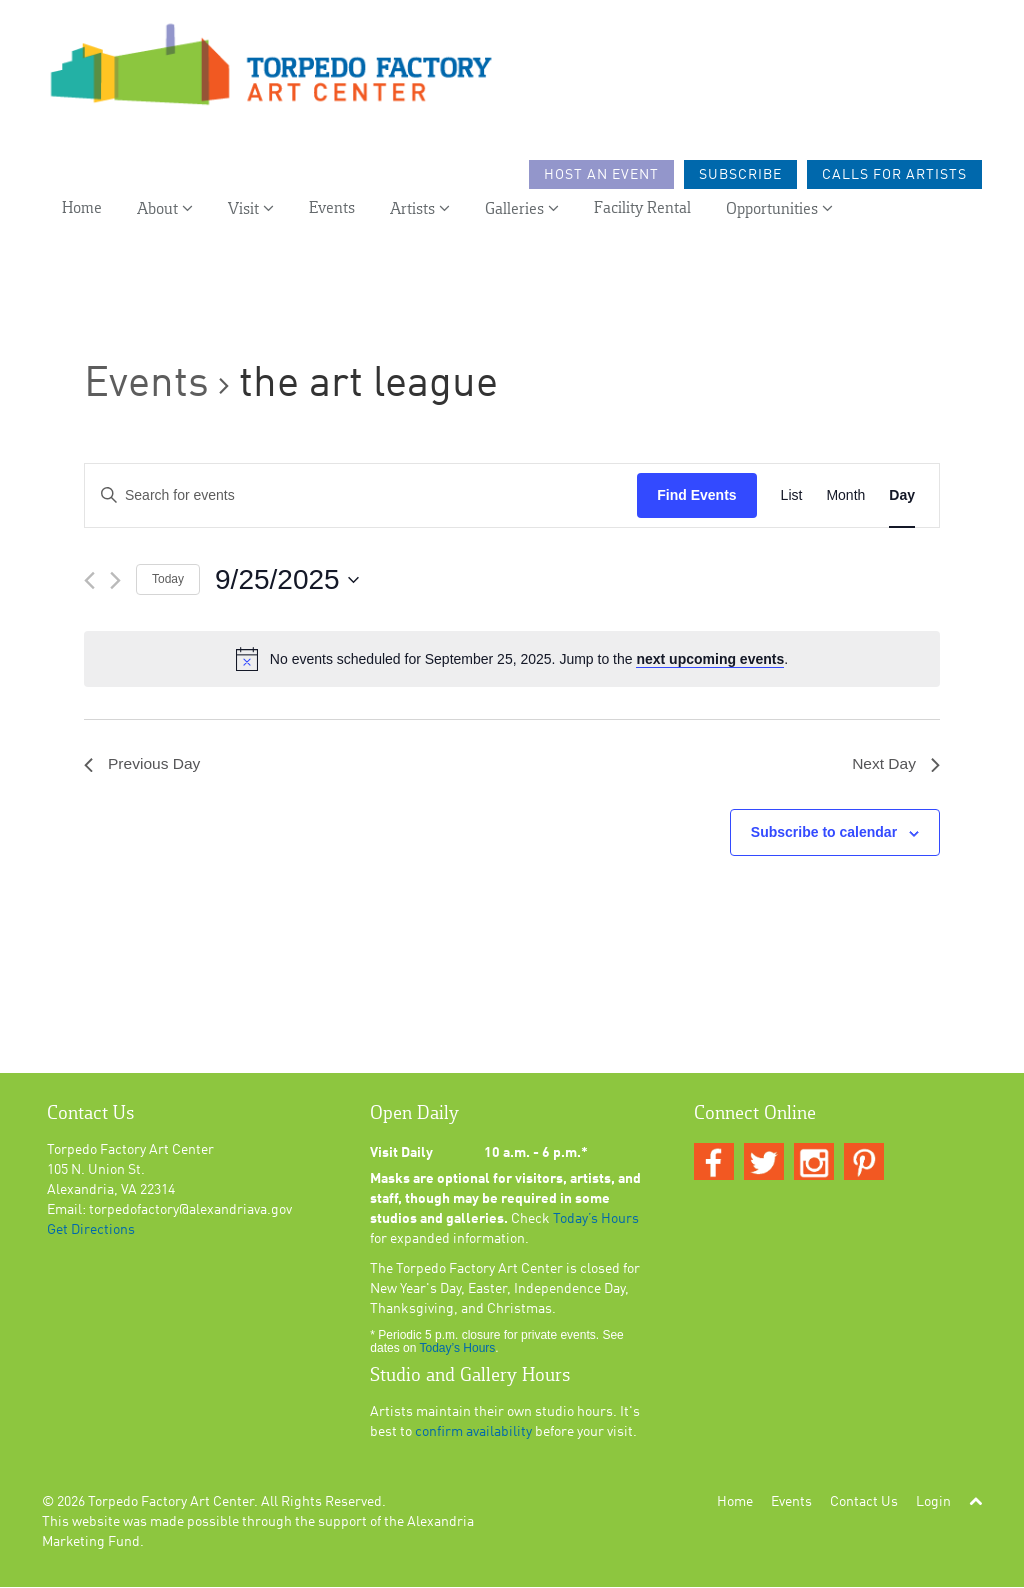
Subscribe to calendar (824, 833)
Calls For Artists (894, 177)
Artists (420, 210)
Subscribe (740, 177)
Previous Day (143, 764)
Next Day (895, 764)
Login (933, 1503)
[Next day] (115, 580)
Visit (251, 210)
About (165, 210)
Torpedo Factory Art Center (171, 1503)
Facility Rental (642, 210)
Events (332, 210)
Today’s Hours (596, 1220)
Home (82, 210)
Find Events (696, 495)
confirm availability (473, 1433)
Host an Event (601, 177)
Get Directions (91, 1231)
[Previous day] (89, 580)
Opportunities (779, 210)
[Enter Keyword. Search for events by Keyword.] (361, 495)
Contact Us (864, 1503)
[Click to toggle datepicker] (287, 580)
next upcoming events (710, 659)
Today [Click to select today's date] (168, 579)
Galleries (522, 210)
